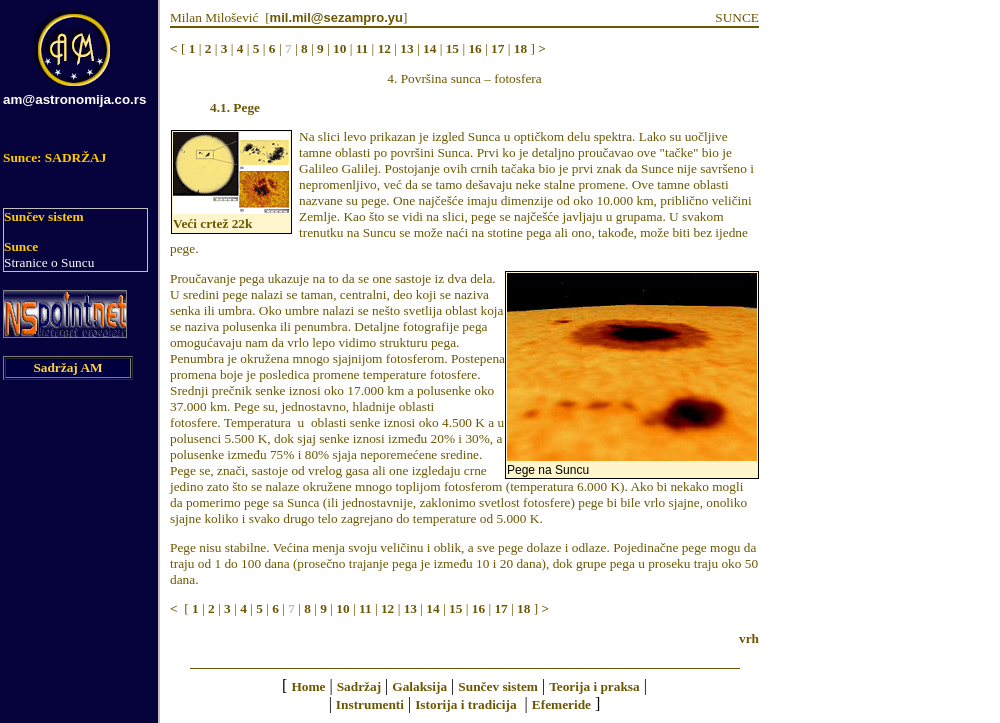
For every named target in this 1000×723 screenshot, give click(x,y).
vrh (749, 638)
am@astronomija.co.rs (74, 99)
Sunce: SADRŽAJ (54, 157)
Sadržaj (359, 686)
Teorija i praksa (594, 686)
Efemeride (561, 704)
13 (406, 48)
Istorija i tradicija (465, 704)
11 (362, 48)
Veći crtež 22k (212, 223)
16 (474, 48)
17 (497, 48)
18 (520, 48)
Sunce (21, 246)
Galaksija (419, 686)
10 (339, 48)
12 (384, 48)
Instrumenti (370, 704)
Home (308, 686)
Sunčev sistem (44, 216)
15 (452, 48)
